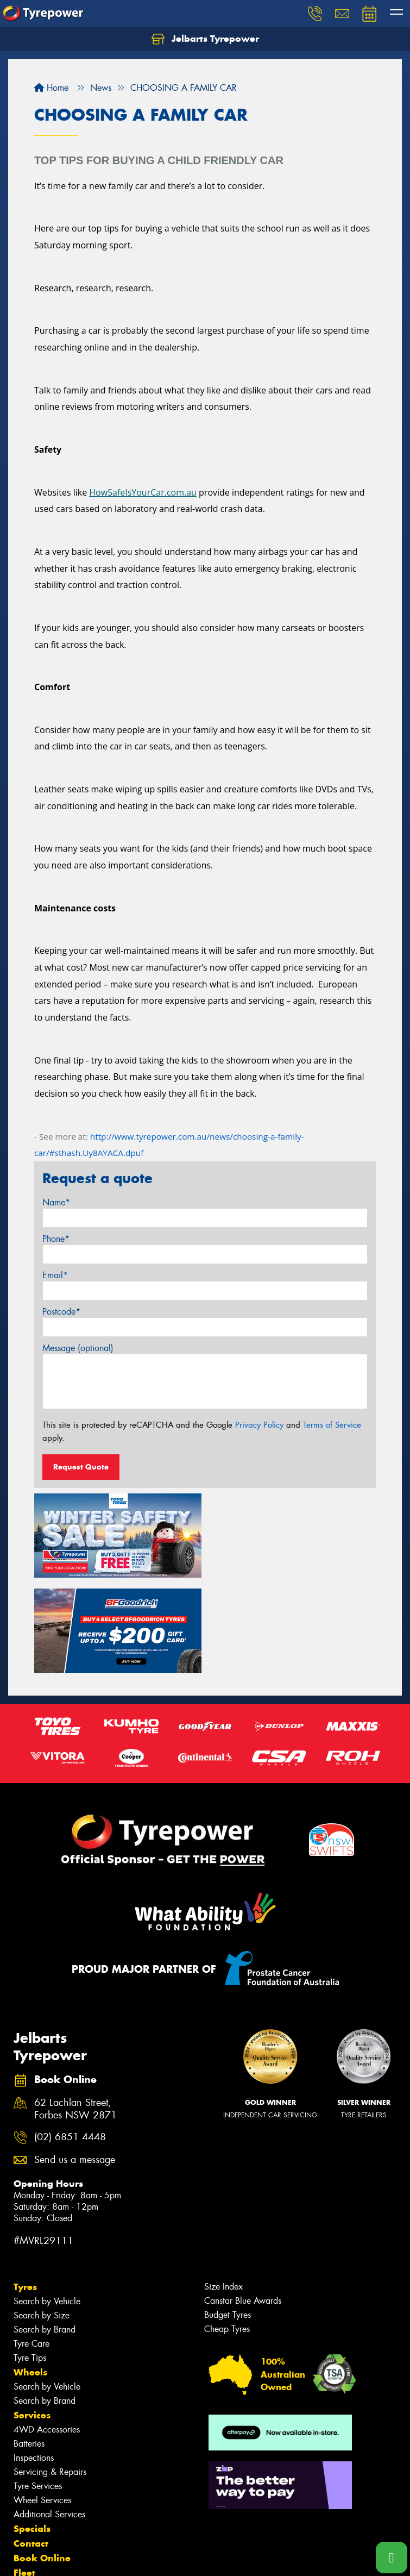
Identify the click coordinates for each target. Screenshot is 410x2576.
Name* (56, 1202)
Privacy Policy (259, 1425)
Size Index (223, 2191)
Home (51, 87)
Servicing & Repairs (50, 2376)
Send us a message (74, 2064)
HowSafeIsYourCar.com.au (143, 492)
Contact (31, 2448)
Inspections (34, 2362)
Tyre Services (38, 2390)
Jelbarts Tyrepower (205, 39)
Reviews (33, 2506)
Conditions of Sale (144, 2557)
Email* (55, 1275)
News (27, 2492)
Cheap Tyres (227, 2233)
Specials (32, 2433)
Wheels (30, 2277)
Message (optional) (77, 1348)
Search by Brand (44, 2234)
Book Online (42, 2462)
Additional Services (49, 2418)
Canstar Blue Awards (242, 2205)
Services (32, 2319)
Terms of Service (332, 1425)
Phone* (56, 1239)
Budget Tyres (227, 2219)
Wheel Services (42, 2404)
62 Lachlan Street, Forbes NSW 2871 (75, 2013)
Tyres (25, 2191)
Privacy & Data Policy (77, 2557)
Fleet (24, 2477)
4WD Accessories (47, 2334)
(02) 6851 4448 (70, 2041)
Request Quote (81, 1467)
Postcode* (61, 1311)
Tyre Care (31, 2248)
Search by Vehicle (47, 2205)
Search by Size (42, 2219)
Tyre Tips (30, 2262)
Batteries (29, 2348)
